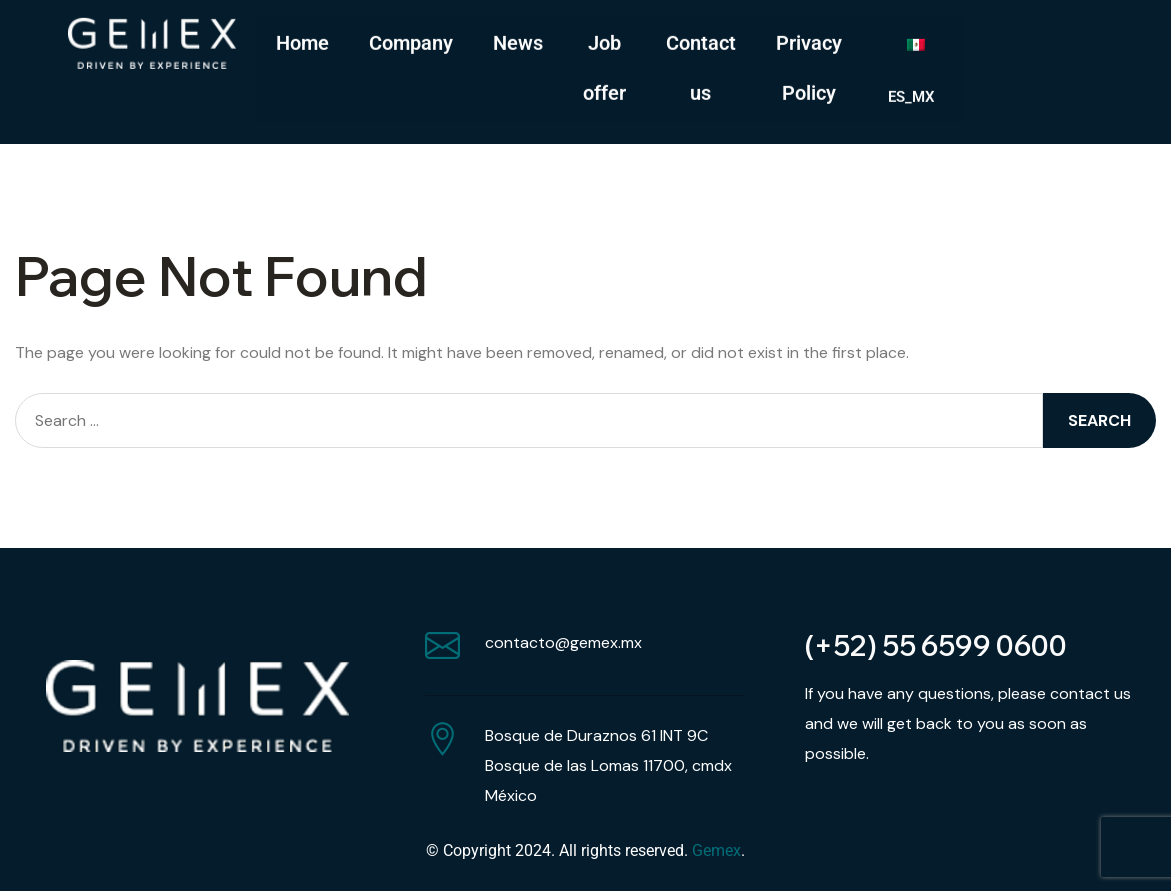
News (518, 40)
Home (302, 40)
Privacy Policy (809, 65)
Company (411, 40)
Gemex (716, 850)
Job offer (604, 65)
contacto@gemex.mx (563, 642)
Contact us (701, 65)
